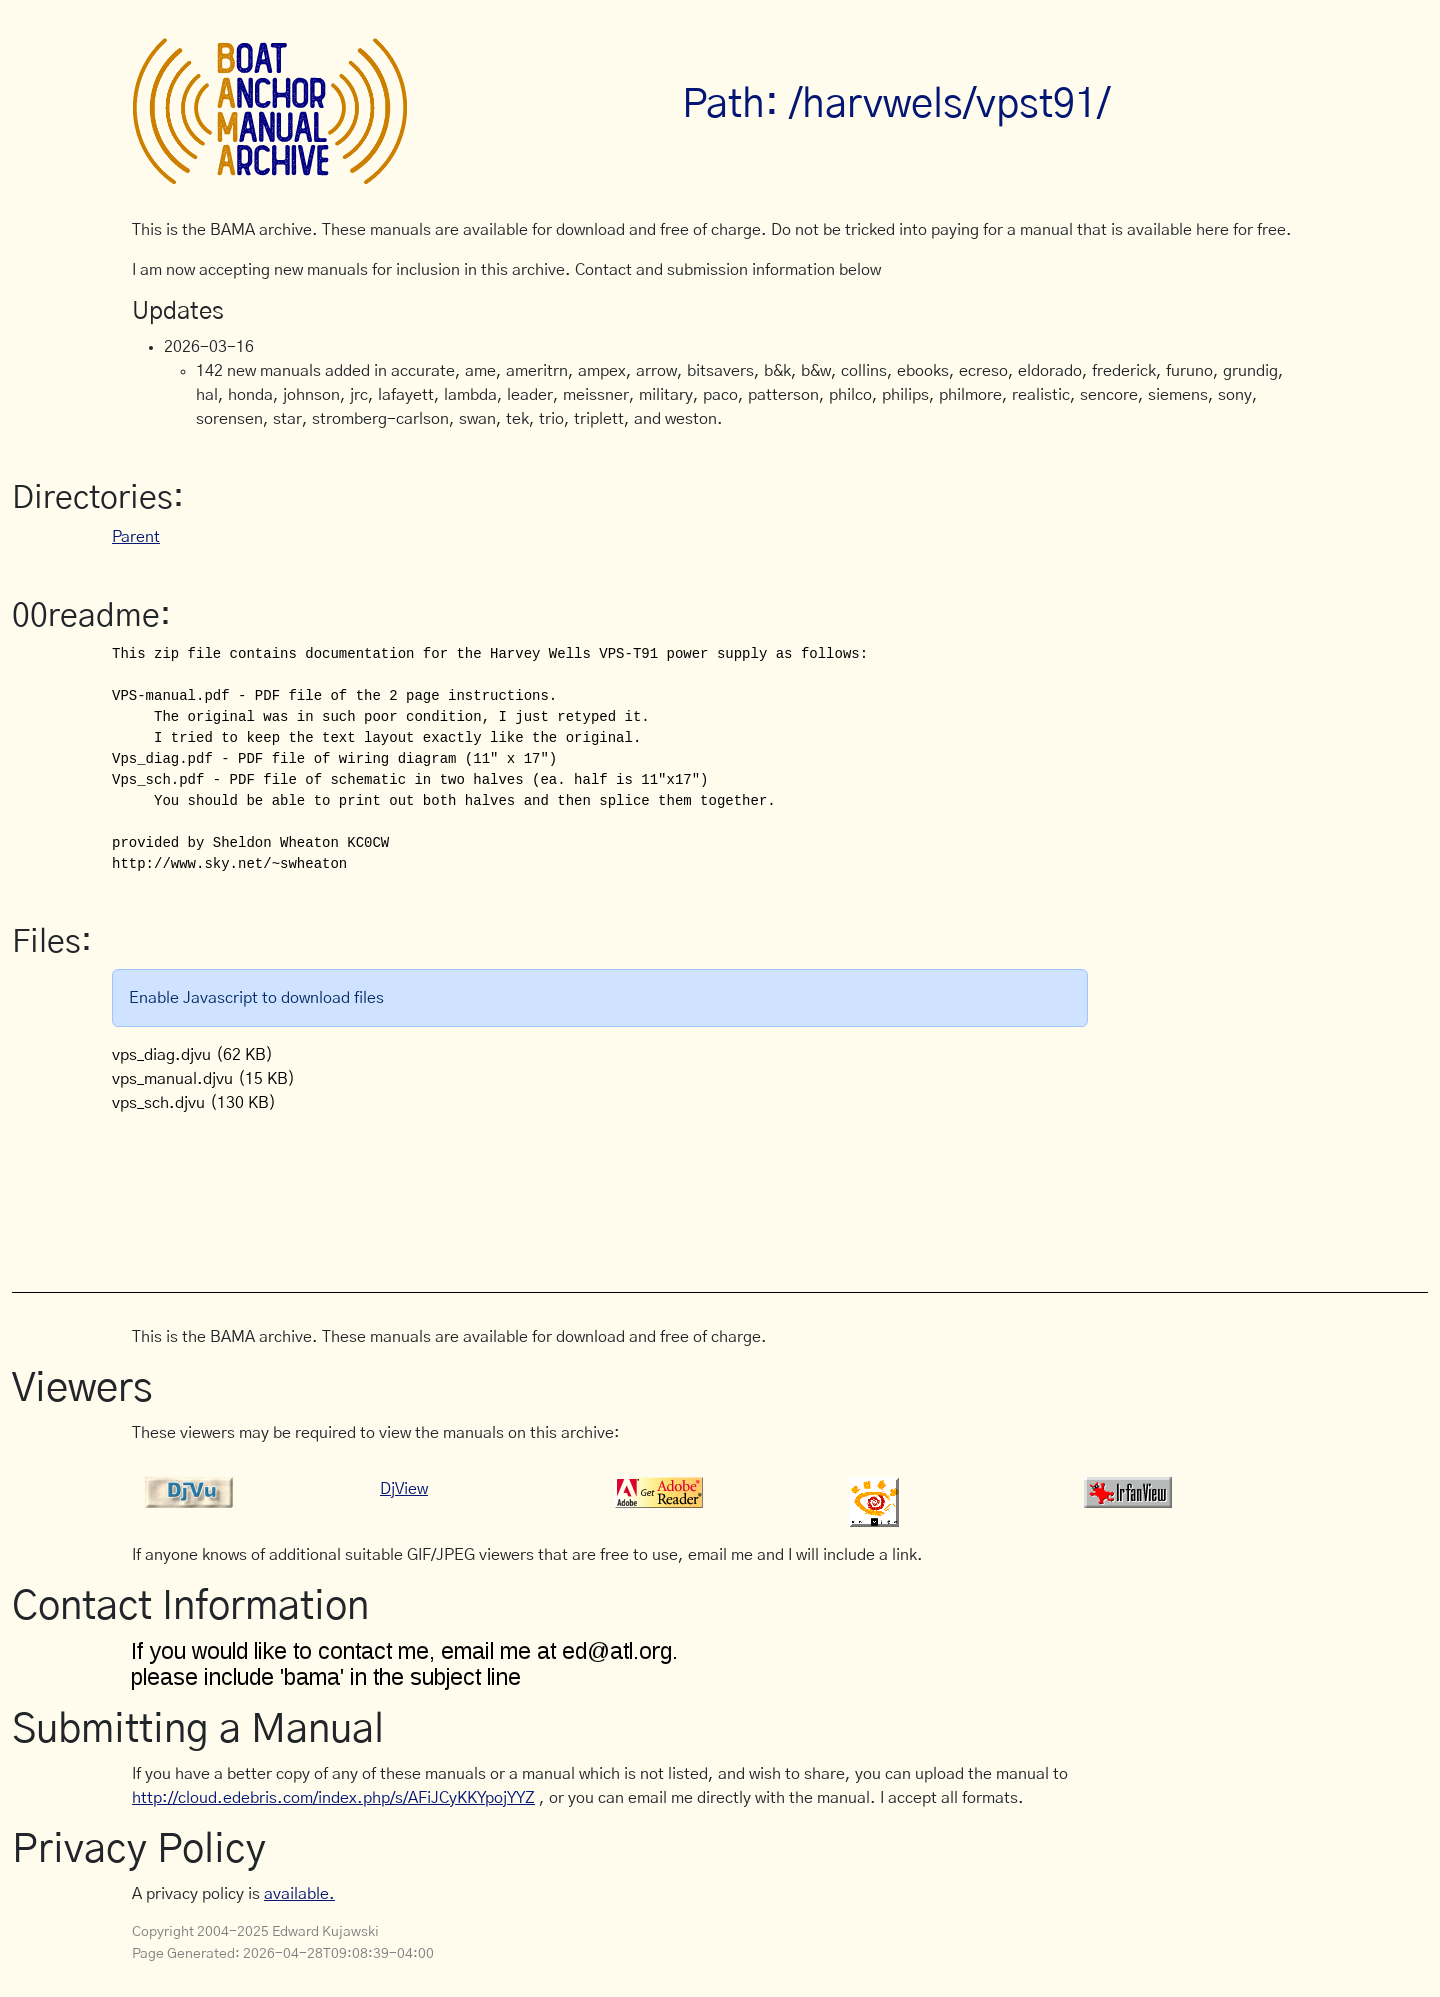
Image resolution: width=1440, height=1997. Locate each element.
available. (299, 1894)
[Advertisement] (496, 1192)
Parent (136, 537)
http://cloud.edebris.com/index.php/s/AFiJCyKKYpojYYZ (333, 1798)
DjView (404, 1489)
